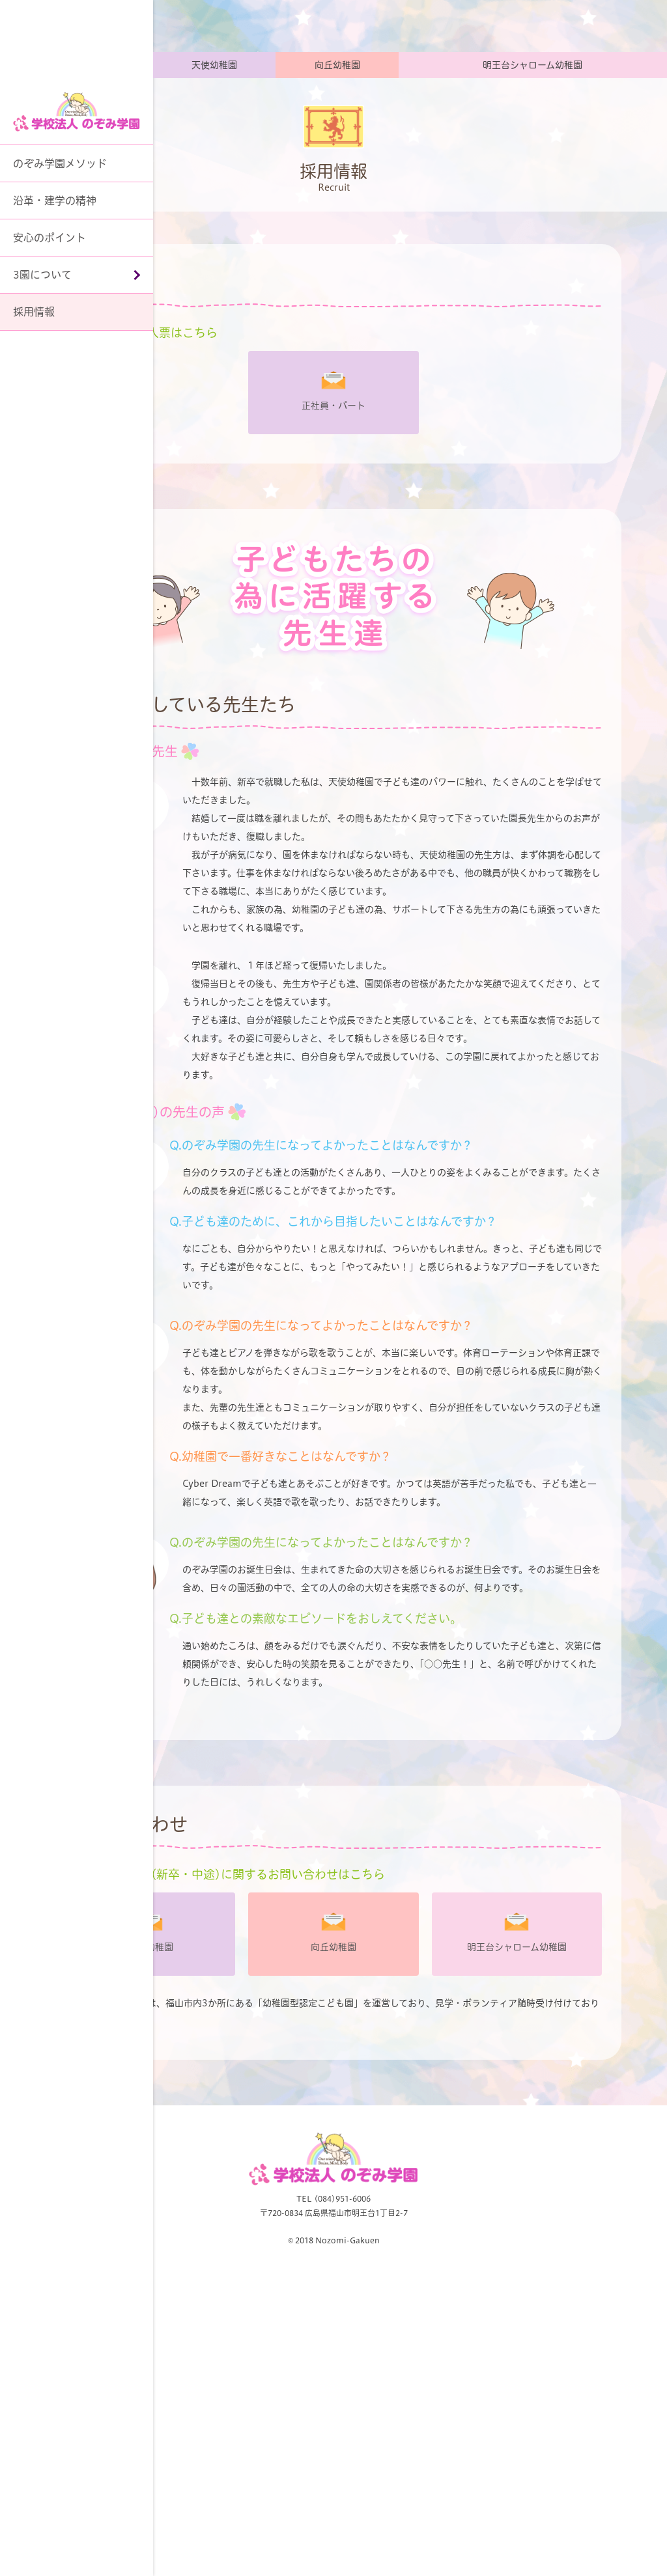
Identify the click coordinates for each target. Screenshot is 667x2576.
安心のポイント (49, 237)
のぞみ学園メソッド (60, 163)
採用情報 (34, 312)
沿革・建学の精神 (54, 200)
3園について (42, 275)
